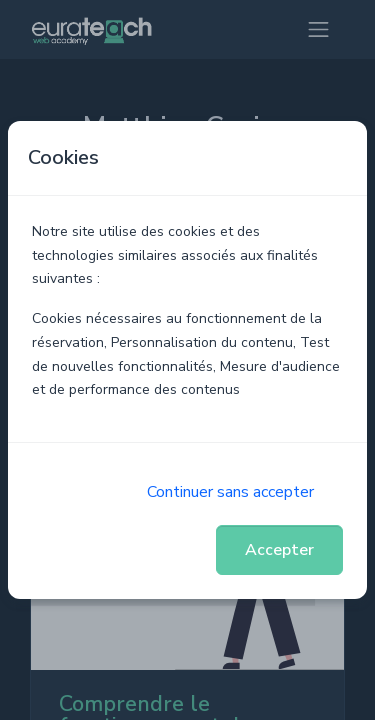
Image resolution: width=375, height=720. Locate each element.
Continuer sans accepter (230, 492)
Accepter (279, 550)
